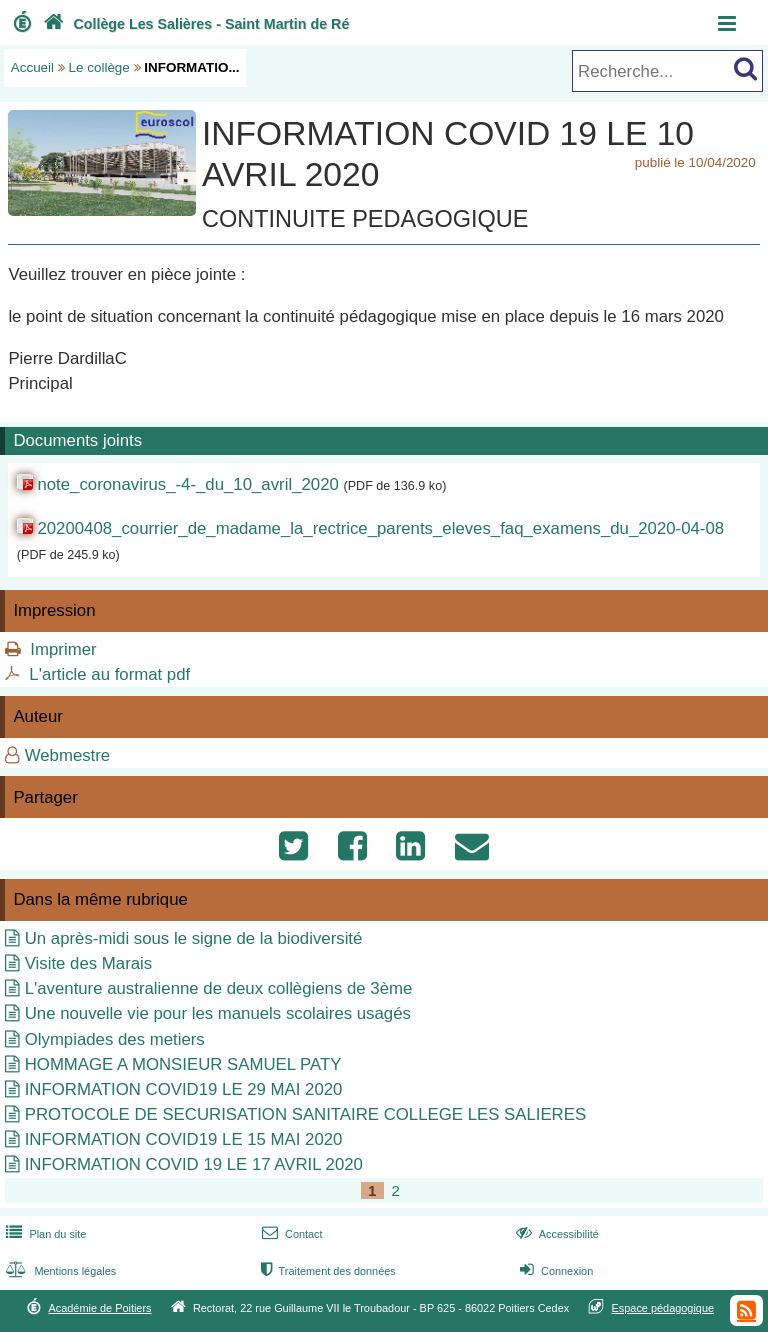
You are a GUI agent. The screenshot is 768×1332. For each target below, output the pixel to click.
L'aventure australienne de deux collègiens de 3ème (219, 988)
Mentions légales (59, 1271)
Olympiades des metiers (115, 1039)
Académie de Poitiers (99, 1308)
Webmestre (68, 755)
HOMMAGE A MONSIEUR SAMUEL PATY (183, 1064)
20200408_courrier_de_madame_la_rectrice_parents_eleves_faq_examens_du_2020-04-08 (380, 528)
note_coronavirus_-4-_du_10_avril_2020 (187, 484)
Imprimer (63, 649)
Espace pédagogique (663, 1308)
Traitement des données (326, 1271)
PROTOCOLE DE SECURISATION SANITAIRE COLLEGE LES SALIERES (305, 1114)
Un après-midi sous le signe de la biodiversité (194, 938)
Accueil (32, 67)
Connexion (554, 1271)
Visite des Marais (88, 963)
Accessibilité (555, 1234)
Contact (290, 1234)
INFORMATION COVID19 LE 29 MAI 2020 (184, 1089)
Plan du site (44, 1234)
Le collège (99, 67)
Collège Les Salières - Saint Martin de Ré (194, 24)
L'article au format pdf (109, 674)
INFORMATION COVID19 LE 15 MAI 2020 (184, 1139)
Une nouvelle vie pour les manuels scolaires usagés (218, 1013)
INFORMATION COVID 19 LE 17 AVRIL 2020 (194, 1164)
